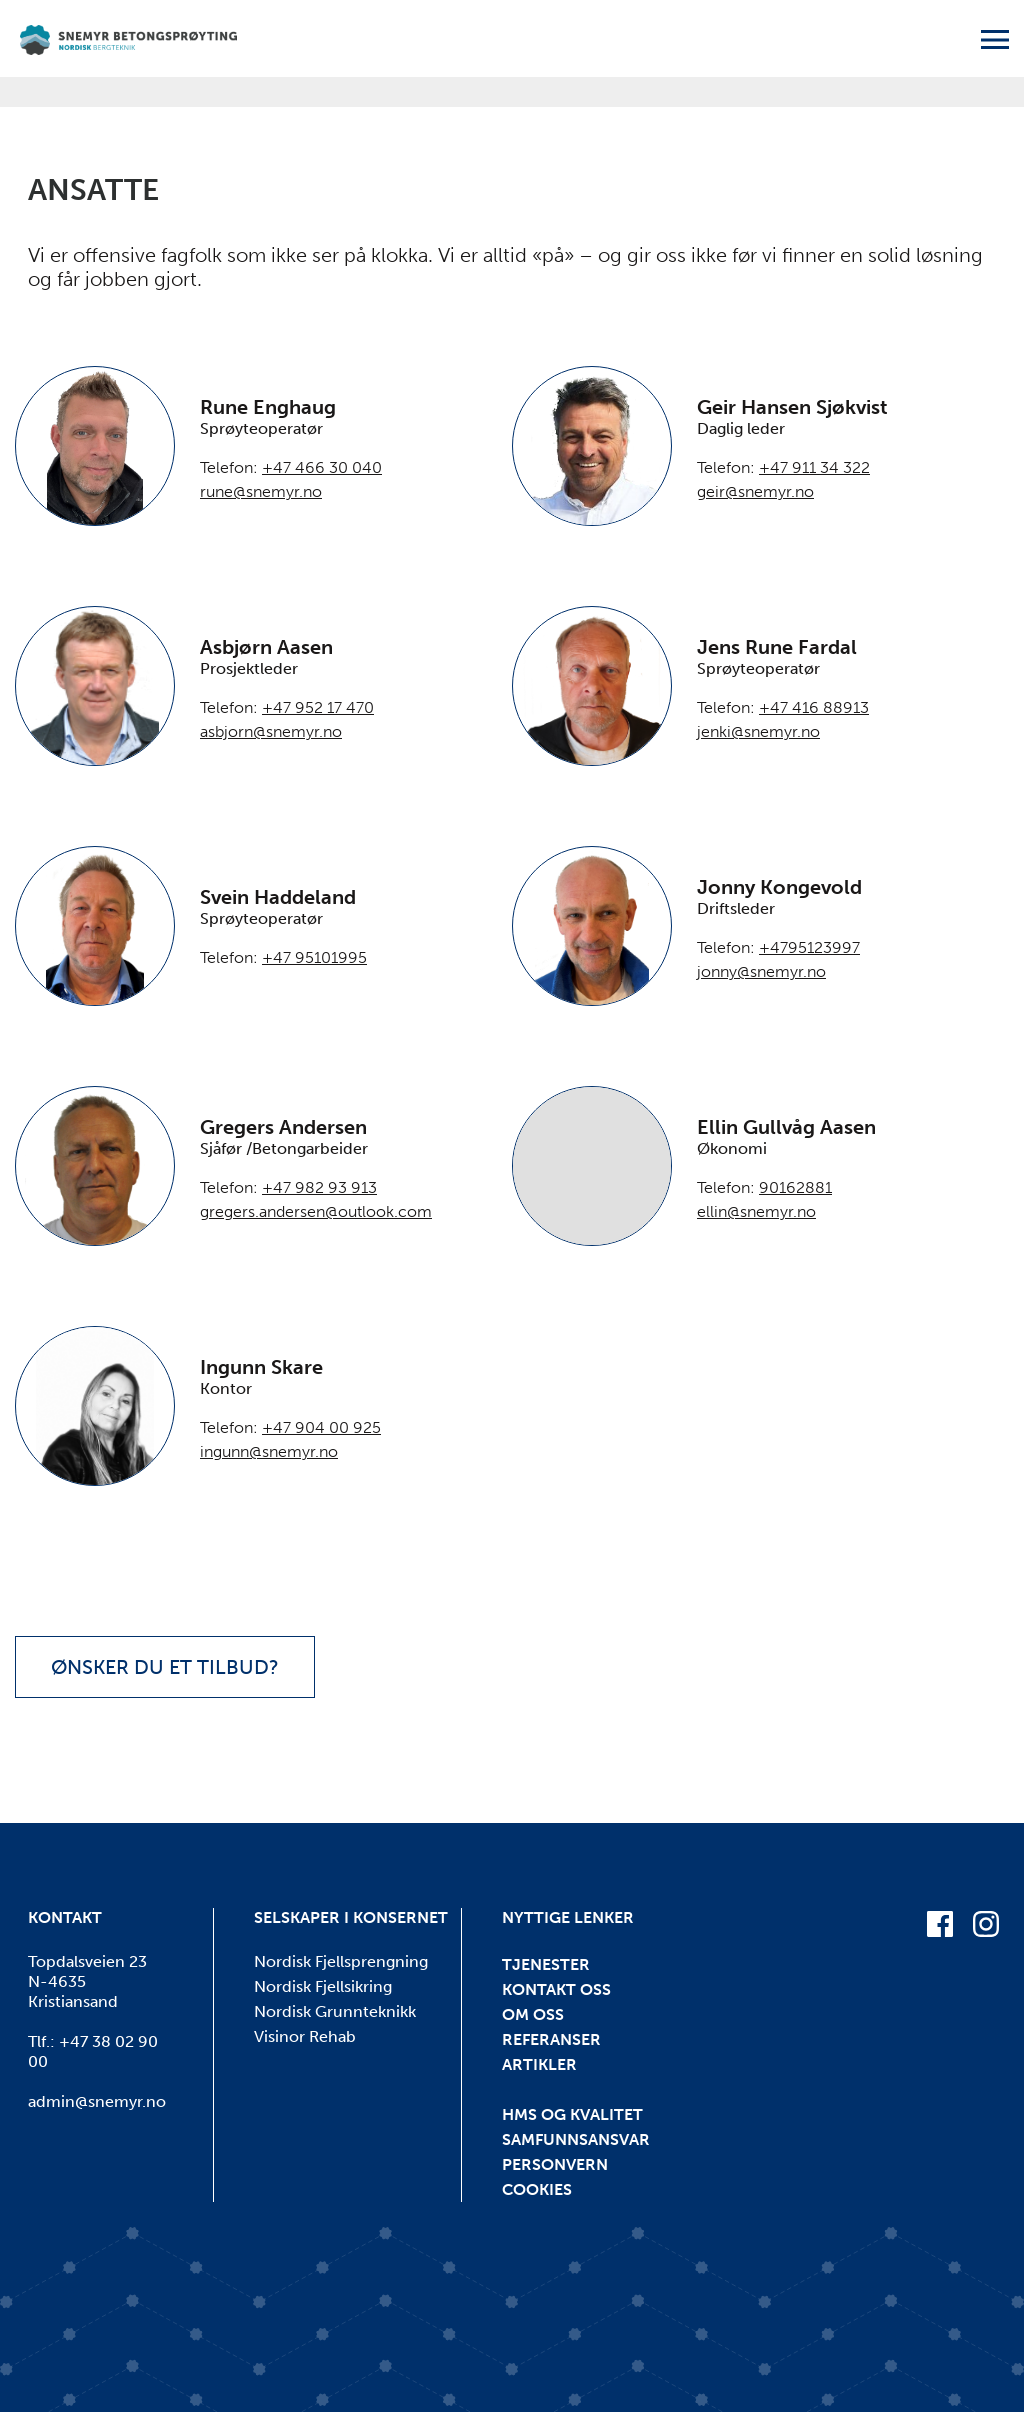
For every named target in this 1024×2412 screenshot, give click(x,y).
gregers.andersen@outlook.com (316, 1211)
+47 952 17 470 (318, 707)
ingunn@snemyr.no (269, 1451)
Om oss (533, 2014)
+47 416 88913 (814, 707)
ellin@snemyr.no (756, 1211)
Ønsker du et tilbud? (165, 1667)
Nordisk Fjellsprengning (341, 1961)
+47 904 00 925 (321, 1427)
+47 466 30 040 (322, 467)
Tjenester (546, 1964)
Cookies (537, 2189)
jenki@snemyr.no (758, 731)
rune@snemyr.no (261, 491)
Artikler (539, 2064)
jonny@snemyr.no (761, 971)
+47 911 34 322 (814, 467)
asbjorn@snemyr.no (271, 731)
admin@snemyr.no (97, 2101)
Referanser (551, 2039)
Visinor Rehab (305, 2036)
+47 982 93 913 (319, 1187)
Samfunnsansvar (576, 2139)
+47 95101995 (314, 957)
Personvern (555, 2164)
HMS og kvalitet (572, 2114)
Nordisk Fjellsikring (323, 1986)
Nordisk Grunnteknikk (335, 2011)
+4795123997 (809, 947)
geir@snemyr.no (755, 491)
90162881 (795, 1187)
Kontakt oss (556, 1989)
